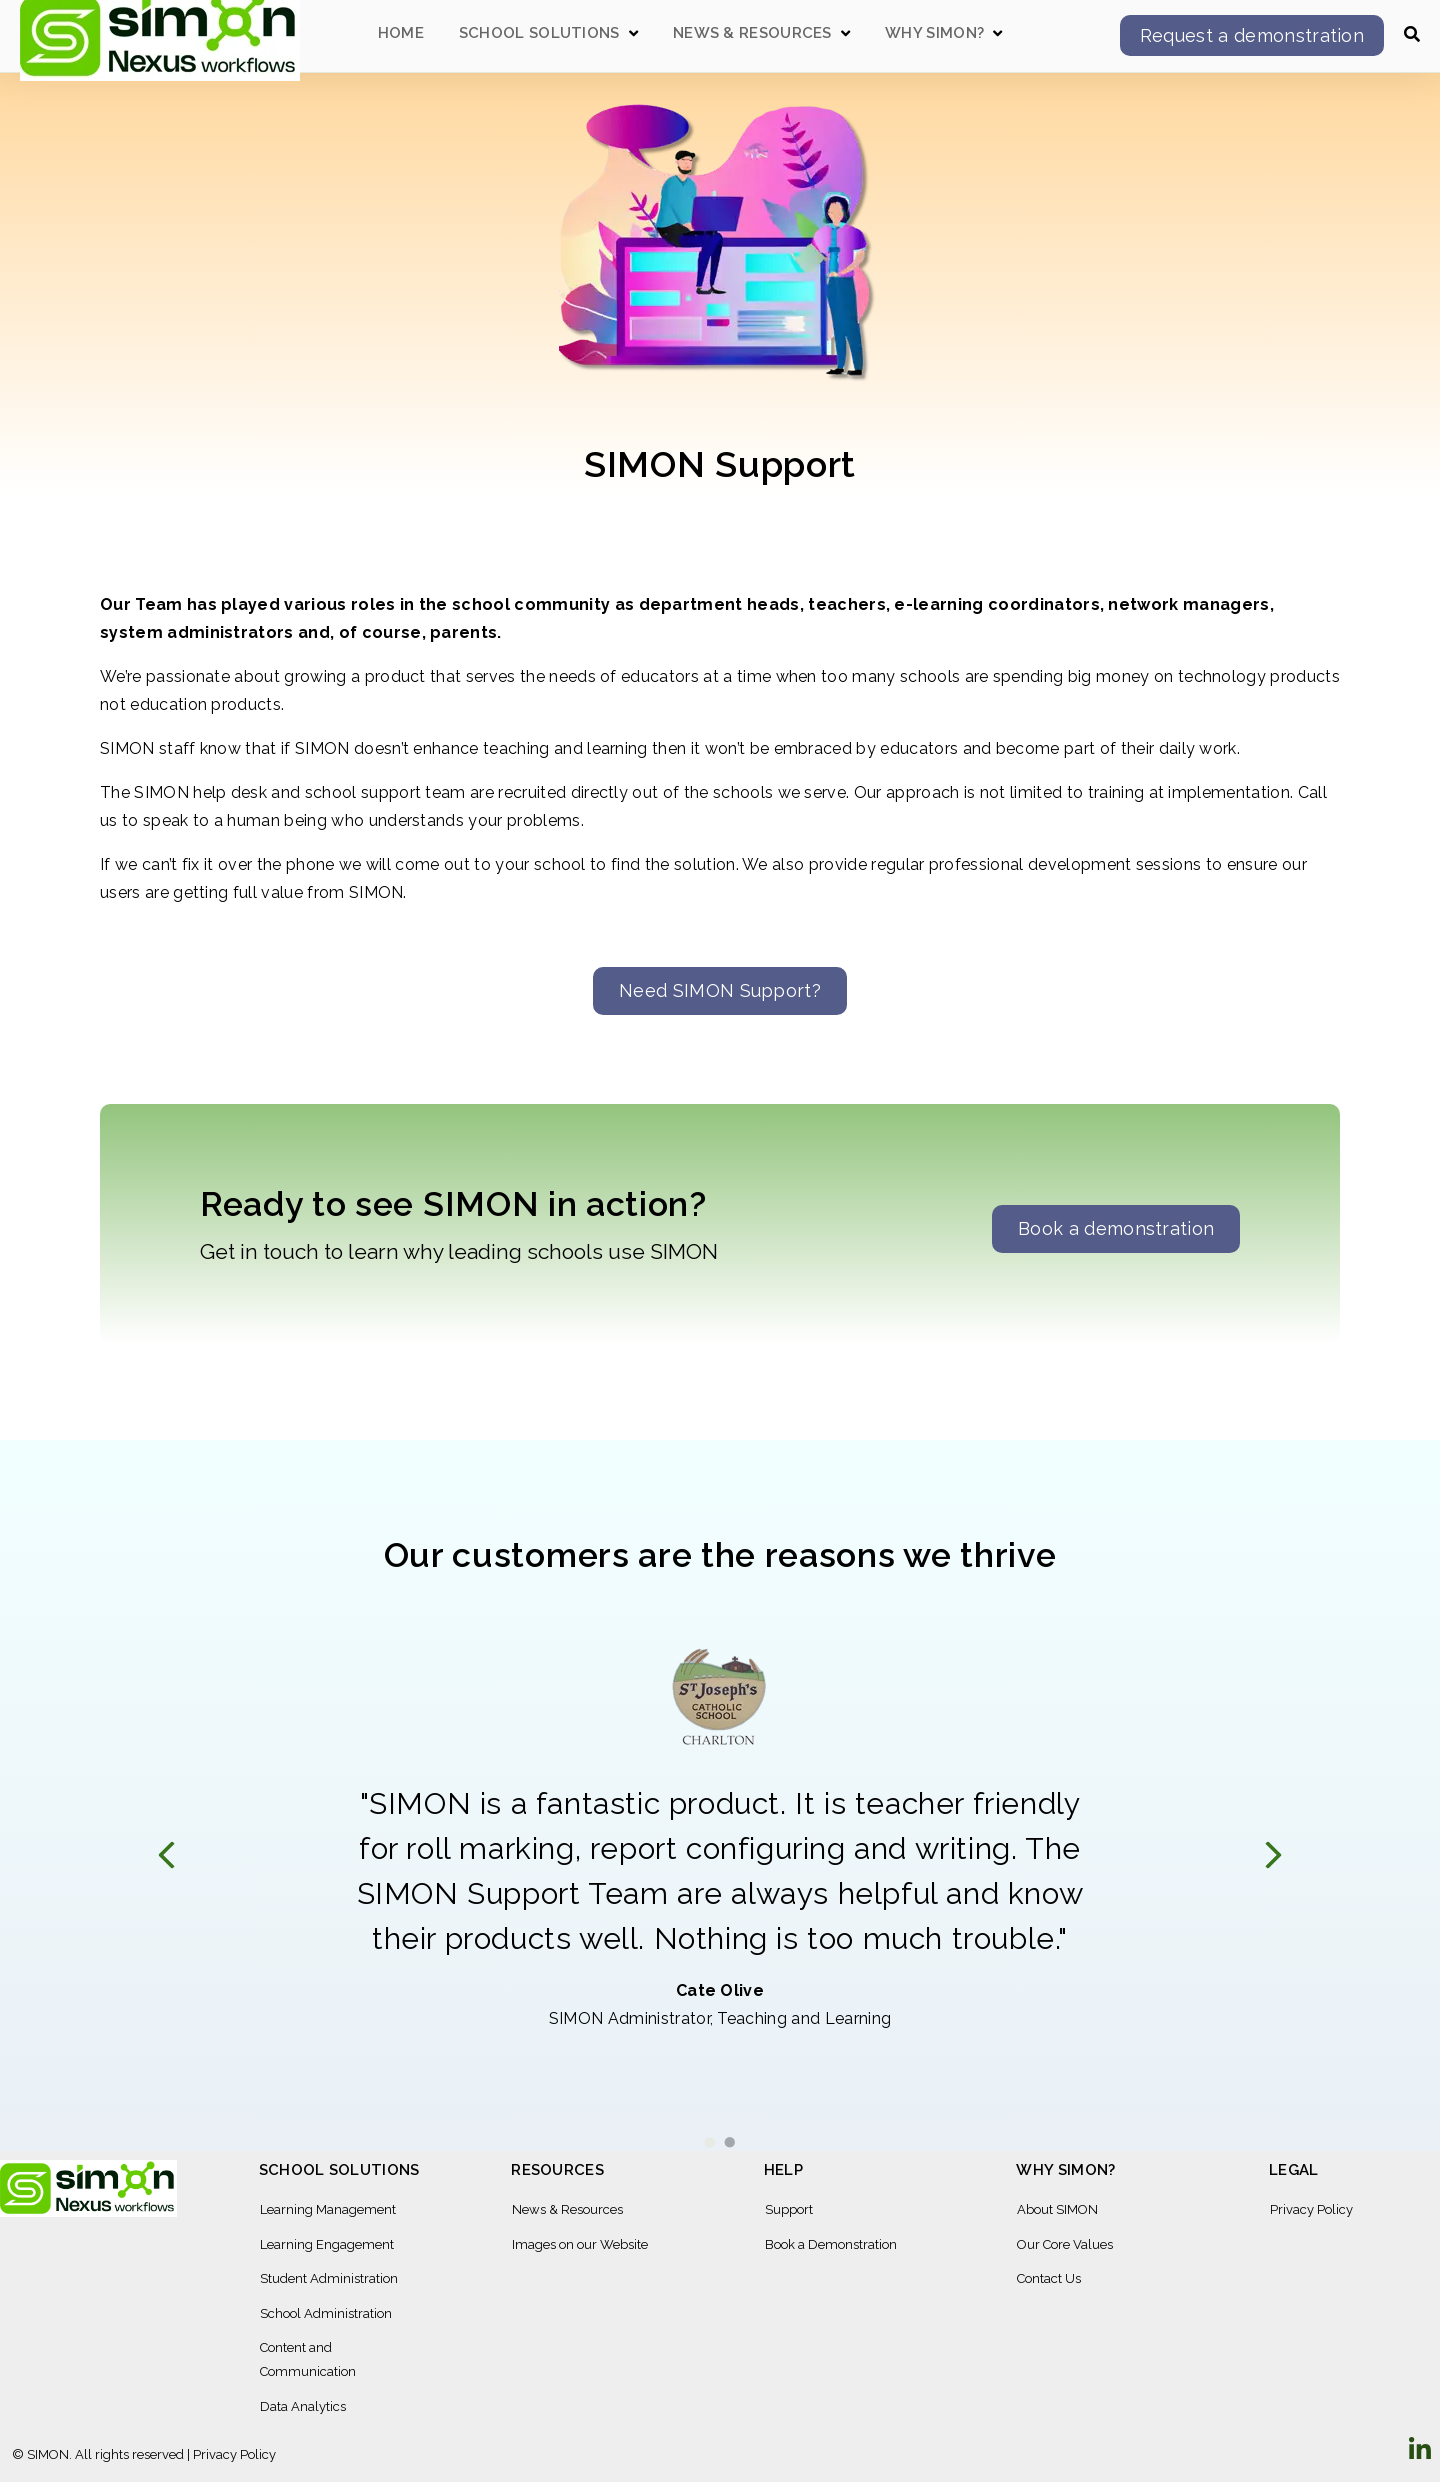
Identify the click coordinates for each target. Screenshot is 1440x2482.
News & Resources (752, 34)
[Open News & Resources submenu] (845, 33)
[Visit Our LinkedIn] (1420, 2450)
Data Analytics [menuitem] (303, 2406)
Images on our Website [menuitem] (580, 2244)
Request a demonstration (1252, 35)
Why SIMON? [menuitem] (1065, 2171)
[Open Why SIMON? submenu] (997, 33)
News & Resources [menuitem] (567, 2209)
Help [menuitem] (783, 2171)
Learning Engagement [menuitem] (327, 2244)
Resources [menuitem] (557, 2171)
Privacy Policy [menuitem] (1311, 2209)
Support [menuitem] (789, 2209)
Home (401, 34)
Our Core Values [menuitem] (1065, 2244)
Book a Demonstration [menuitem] (831, 2244)
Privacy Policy (234, 2454)
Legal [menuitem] (1294, 2171)
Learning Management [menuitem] (328, 2209)
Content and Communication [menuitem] (308, 2359)
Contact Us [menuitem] (1049, 2278)
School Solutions (539, 34)
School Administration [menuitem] (326, 2313)
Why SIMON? (934, 34)
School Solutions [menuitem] (339, 2171)
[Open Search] (1412, 34)
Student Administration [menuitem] (329, 2278)
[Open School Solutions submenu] (633, 33)
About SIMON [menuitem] (1057, 2209)
